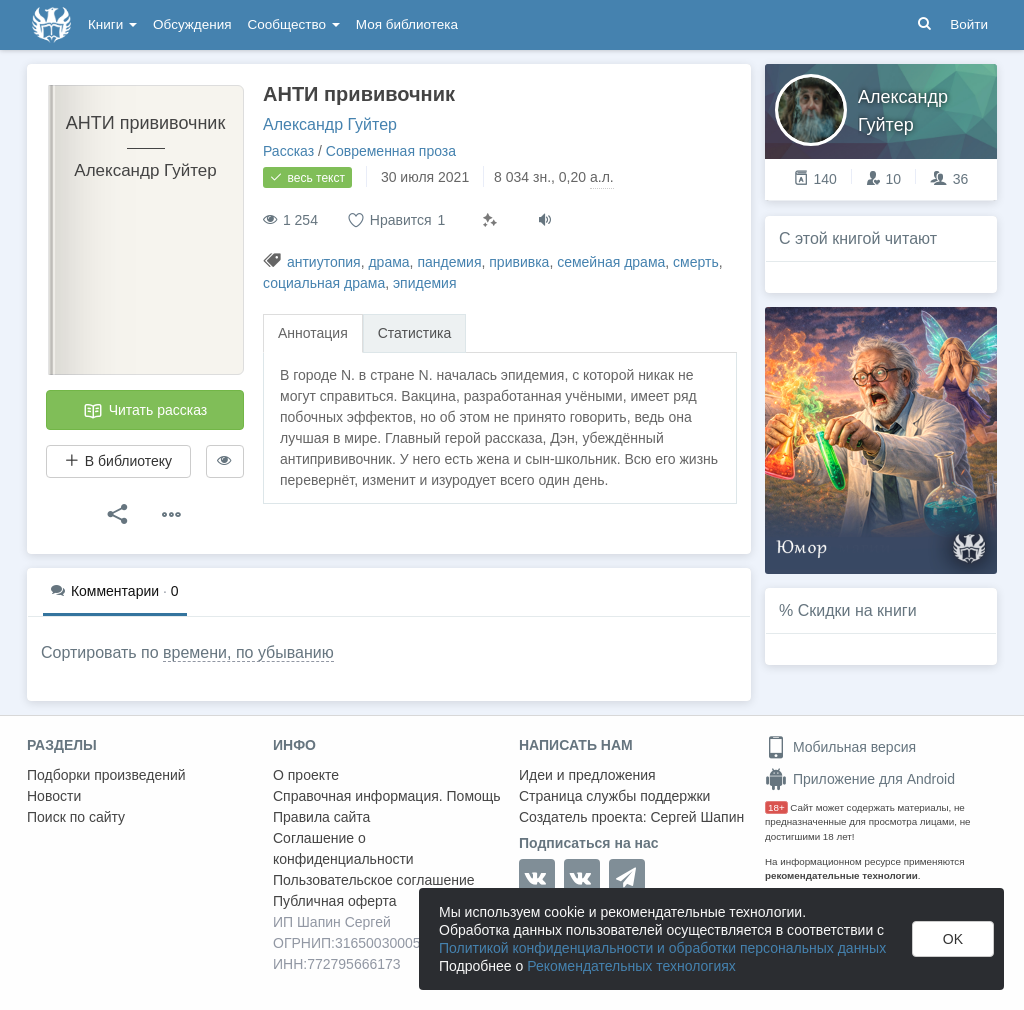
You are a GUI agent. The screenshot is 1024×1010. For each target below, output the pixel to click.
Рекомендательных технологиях (631, 966)
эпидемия (425, 283)
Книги (112, 24)
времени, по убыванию (248, 652)
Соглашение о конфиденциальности (343, 848)
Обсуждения (192, 24)
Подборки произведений (106, 775)
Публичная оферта (335, 901)
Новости (54, 796)
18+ (776, 807)
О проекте (306, 775)
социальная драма (324, 283)
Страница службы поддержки (614, 796)
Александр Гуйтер (330, 124)
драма (388, 262)
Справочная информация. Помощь (387, 796)
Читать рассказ (145, 411)
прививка (519, 262)
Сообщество (294, 24)
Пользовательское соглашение (374, 880)
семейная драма (611, 262)
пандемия (449, 262)
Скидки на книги (857, 610)
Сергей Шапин (697, 817)
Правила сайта (321, 817)
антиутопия (324, 262)
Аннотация (313, 333)
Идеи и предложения (587, 775)
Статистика (415, 333)
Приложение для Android (860, 779)
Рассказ (288, 151)
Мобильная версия (840, 747)
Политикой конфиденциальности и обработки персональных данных (662, 948)
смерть (696, 262)
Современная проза (391, 151)
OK (953, 939)
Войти (969, 24)
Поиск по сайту (76, 817)
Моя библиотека (407, 24)
